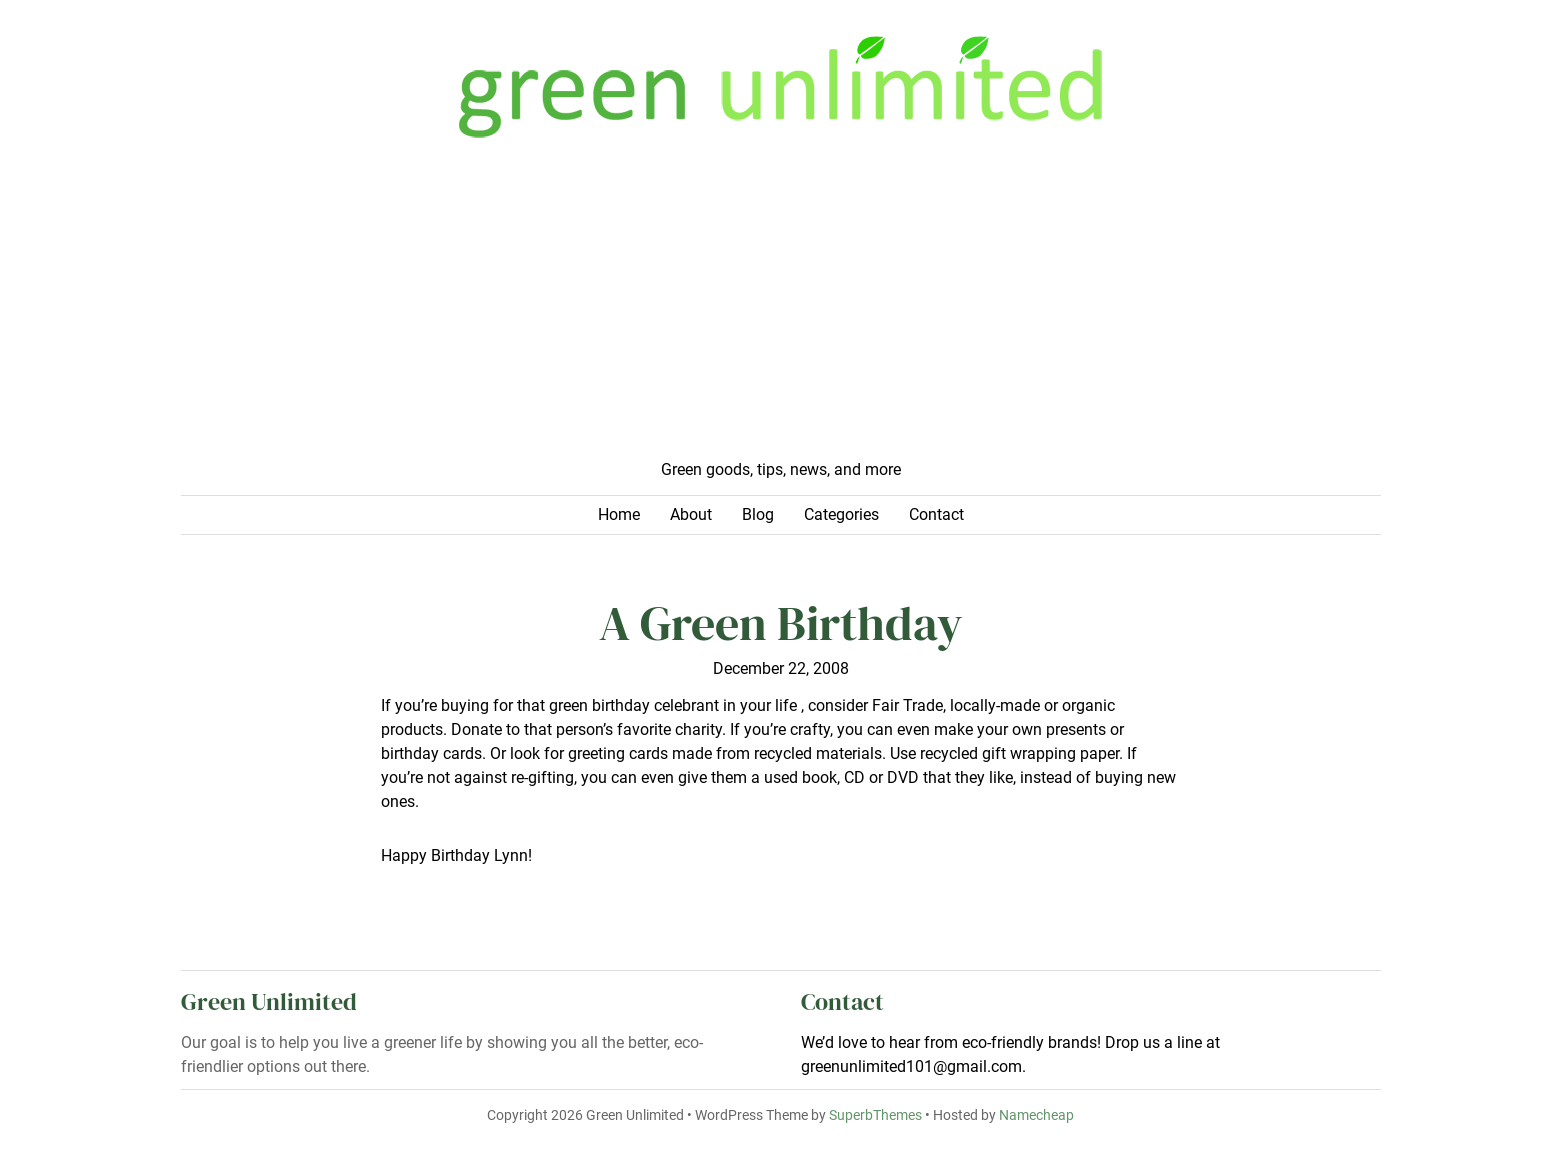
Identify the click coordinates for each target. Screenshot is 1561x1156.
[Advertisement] (781, 308)
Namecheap (1036, 1115)
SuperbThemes (875, 1115)
